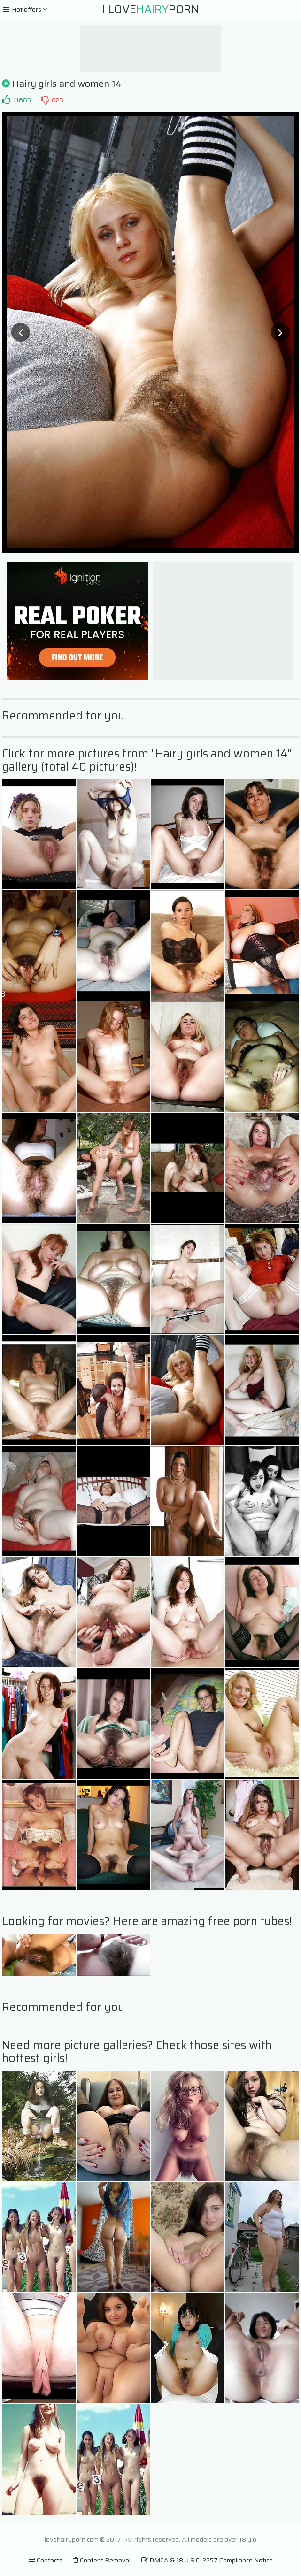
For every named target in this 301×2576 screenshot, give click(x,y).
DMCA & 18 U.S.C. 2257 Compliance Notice (207, 2560)
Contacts (45, 2560)
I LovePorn (150, 9)
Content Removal (102, 2560)
